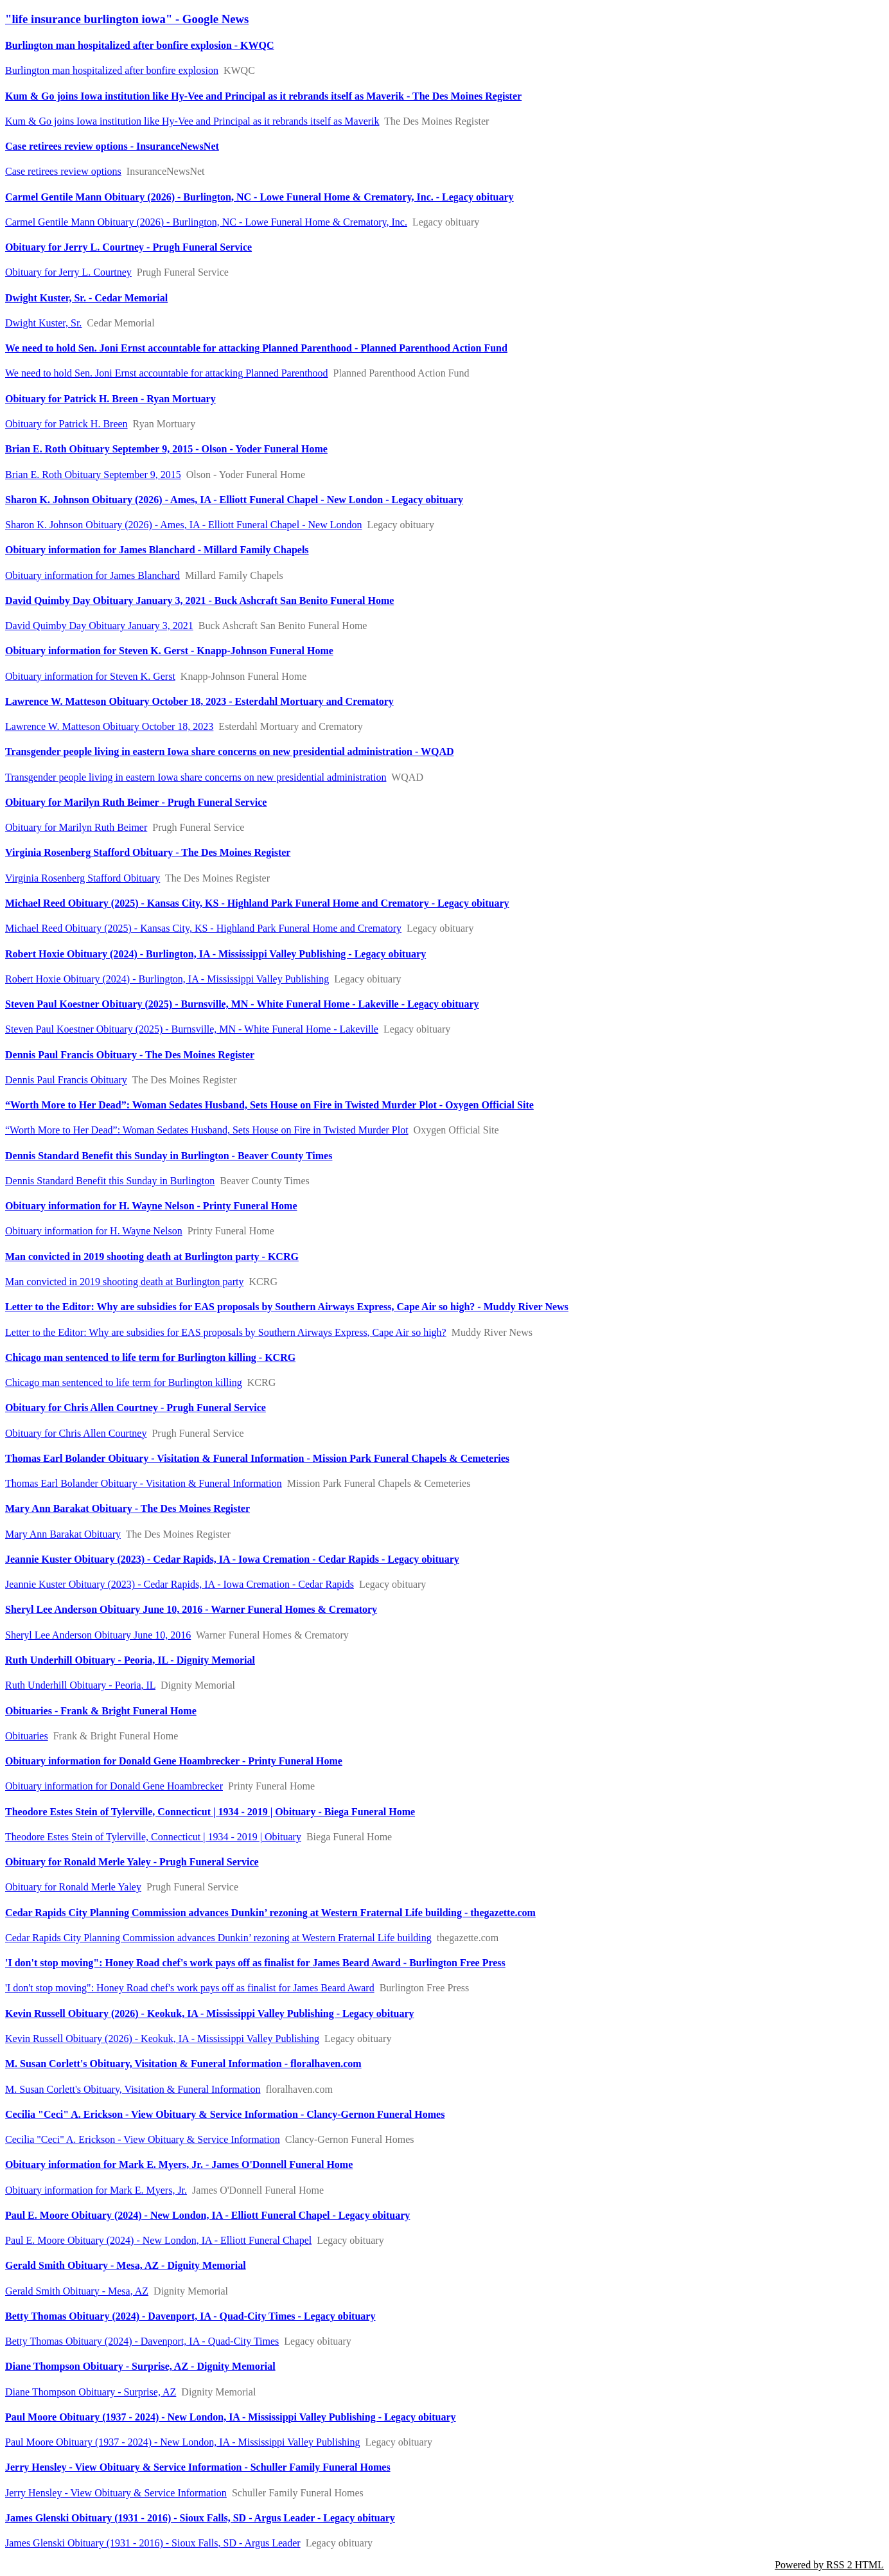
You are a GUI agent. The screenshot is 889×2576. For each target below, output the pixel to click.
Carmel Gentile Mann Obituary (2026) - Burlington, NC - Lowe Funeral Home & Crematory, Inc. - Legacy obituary (259, 196)
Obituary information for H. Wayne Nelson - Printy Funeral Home (151, 1205)
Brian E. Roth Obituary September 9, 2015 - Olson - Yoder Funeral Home (166, 448)
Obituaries (26, 1735)
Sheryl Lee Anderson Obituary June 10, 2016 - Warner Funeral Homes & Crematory (191, 1609)
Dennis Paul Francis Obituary (66, 1079)
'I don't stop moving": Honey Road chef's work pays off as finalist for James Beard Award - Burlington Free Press (255, 1962)
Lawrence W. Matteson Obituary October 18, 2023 (109, 726)
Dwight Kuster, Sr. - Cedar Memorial (86, 297)
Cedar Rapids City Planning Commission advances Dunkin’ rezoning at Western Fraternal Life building (218, 1937)
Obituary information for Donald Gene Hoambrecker (114, 1786)
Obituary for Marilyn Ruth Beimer (76, 827)
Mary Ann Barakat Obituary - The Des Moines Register (127, 1508)
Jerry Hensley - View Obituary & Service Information (116, 2492)
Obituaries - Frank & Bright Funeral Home (101, 1710)
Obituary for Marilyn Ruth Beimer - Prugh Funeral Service (136, 802)
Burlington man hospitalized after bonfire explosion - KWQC (139, 45)
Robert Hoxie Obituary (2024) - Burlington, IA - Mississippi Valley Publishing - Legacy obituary (215, 953)
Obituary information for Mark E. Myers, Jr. (96, 2190)
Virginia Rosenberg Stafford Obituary (82, 878)
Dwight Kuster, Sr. (43, 322)
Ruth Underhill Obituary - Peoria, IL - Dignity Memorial (130, 1660)
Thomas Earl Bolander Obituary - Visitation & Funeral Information (143, 1483)
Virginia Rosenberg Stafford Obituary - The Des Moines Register (147, 852)
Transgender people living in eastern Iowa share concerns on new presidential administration (195, 777)
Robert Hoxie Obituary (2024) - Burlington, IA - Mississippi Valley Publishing (167, 978)
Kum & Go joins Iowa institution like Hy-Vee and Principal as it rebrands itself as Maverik (192, 121)
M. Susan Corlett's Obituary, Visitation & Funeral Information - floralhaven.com (183, 2063)
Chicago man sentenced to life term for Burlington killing (123, 1382)
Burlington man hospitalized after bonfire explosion (111, 70)
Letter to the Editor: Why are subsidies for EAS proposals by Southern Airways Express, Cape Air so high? (225, 1332)
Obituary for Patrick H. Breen (66, 423)
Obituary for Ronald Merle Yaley (73, 1886)
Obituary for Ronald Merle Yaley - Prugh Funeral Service (132, 1861)
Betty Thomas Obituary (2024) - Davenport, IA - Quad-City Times (142, 2341)
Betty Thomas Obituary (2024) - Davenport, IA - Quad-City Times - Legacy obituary (190, 2316)
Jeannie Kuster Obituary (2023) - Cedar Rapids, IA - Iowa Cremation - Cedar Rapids (179, 1584)
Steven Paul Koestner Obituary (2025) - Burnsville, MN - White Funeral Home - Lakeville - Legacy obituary (242, 1004)
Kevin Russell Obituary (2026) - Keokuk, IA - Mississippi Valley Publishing (162, 2038)
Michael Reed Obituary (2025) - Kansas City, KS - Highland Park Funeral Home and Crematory (203, 928)
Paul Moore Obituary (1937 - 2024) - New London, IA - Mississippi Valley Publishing (182, 2442)
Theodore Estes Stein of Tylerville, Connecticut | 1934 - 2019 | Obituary (153, 1836)
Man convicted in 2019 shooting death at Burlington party (124, 1281)
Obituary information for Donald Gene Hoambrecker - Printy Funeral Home (173, 1760)
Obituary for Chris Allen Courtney (75, 1433)
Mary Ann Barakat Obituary (63, 1534)
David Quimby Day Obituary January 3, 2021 (99, 625)
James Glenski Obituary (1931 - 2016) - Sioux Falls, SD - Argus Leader (153, 2542)
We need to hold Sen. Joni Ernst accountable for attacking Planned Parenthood (166, 373)
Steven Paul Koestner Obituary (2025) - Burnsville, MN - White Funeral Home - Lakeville (191, 1029)
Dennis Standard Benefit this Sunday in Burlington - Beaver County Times (168, 1155)
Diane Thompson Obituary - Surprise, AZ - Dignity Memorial (140, 2366)
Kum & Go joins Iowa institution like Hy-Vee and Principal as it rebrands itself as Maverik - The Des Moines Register (263, 96)
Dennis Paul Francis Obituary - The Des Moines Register (129, 1054)
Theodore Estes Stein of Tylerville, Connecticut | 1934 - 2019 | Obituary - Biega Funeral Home (210, 1811)
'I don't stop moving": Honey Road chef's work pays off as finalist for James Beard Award (189, 1987)
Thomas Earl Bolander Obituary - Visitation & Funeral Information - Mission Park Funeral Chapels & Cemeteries (257, 1458)
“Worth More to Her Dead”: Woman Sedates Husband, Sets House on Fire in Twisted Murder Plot (207, 1129)
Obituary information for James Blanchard (92, 575)
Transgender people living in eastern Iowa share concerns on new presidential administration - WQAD (229, 751)
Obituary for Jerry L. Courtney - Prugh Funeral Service (128, 247)
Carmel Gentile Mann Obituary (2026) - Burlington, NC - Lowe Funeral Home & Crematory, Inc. (206, 222)
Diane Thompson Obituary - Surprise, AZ (90, 2391)
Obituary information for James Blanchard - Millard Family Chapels (157, 549)
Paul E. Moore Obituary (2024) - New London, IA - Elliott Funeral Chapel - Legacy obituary (207, 2215)
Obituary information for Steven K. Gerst (90, 676)
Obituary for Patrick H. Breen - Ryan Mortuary (110, 398)
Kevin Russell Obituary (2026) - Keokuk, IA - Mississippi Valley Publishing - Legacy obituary (209, 2013)
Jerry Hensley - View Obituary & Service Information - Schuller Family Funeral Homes (198, 2467)
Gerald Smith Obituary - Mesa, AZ (76, 2291)
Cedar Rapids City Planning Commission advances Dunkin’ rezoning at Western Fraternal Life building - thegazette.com (270, 1912)
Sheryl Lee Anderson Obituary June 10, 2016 (98, 1635)
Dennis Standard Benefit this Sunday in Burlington (110, 1180)
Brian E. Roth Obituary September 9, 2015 (93, 474)
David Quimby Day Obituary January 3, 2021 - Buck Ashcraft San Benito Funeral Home (199, 600)
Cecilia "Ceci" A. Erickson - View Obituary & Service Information (142, 2139)
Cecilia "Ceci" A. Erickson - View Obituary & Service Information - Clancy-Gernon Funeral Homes (225, 2114)
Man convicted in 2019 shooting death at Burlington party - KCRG (152, 1256)
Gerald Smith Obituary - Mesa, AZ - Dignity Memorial (125, 2265)
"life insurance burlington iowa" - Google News (127, 19)
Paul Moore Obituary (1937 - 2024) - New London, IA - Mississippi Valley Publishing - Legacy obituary (230, 2417)
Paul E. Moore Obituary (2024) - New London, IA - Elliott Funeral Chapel (158, 2240)
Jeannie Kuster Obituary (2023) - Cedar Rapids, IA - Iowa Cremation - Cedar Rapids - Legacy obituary (232, 1559)
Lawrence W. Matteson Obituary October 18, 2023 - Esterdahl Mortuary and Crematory (199, 701)
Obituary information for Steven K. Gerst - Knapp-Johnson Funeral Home (169, 650)
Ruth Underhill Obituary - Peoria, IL (80, 1685)
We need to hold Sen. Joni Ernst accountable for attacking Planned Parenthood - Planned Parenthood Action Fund (256, 347)
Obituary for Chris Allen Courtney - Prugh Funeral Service (135, 1407)
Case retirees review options (63, 171)
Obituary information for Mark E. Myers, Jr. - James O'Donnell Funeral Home (179, 2164)
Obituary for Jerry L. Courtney (68, 272)
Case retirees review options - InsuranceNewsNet (112, 146)
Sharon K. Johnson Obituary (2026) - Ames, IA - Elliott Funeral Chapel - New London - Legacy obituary (234, 499)
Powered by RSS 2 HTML (829, 2564)
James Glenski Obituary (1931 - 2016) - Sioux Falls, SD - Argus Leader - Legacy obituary (200, 2517)
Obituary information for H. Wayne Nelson (93, 1230)
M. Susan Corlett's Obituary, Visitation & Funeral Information (132, 2089)
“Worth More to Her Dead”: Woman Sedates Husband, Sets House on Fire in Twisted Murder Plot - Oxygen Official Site (269, 1104)
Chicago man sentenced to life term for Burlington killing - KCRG (150, 1357)
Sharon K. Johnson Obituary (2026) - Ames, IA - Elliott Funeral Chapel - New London (183, 524)
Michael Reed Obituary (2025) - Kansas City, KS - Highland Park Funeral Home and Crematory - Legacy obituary (257, 903)
